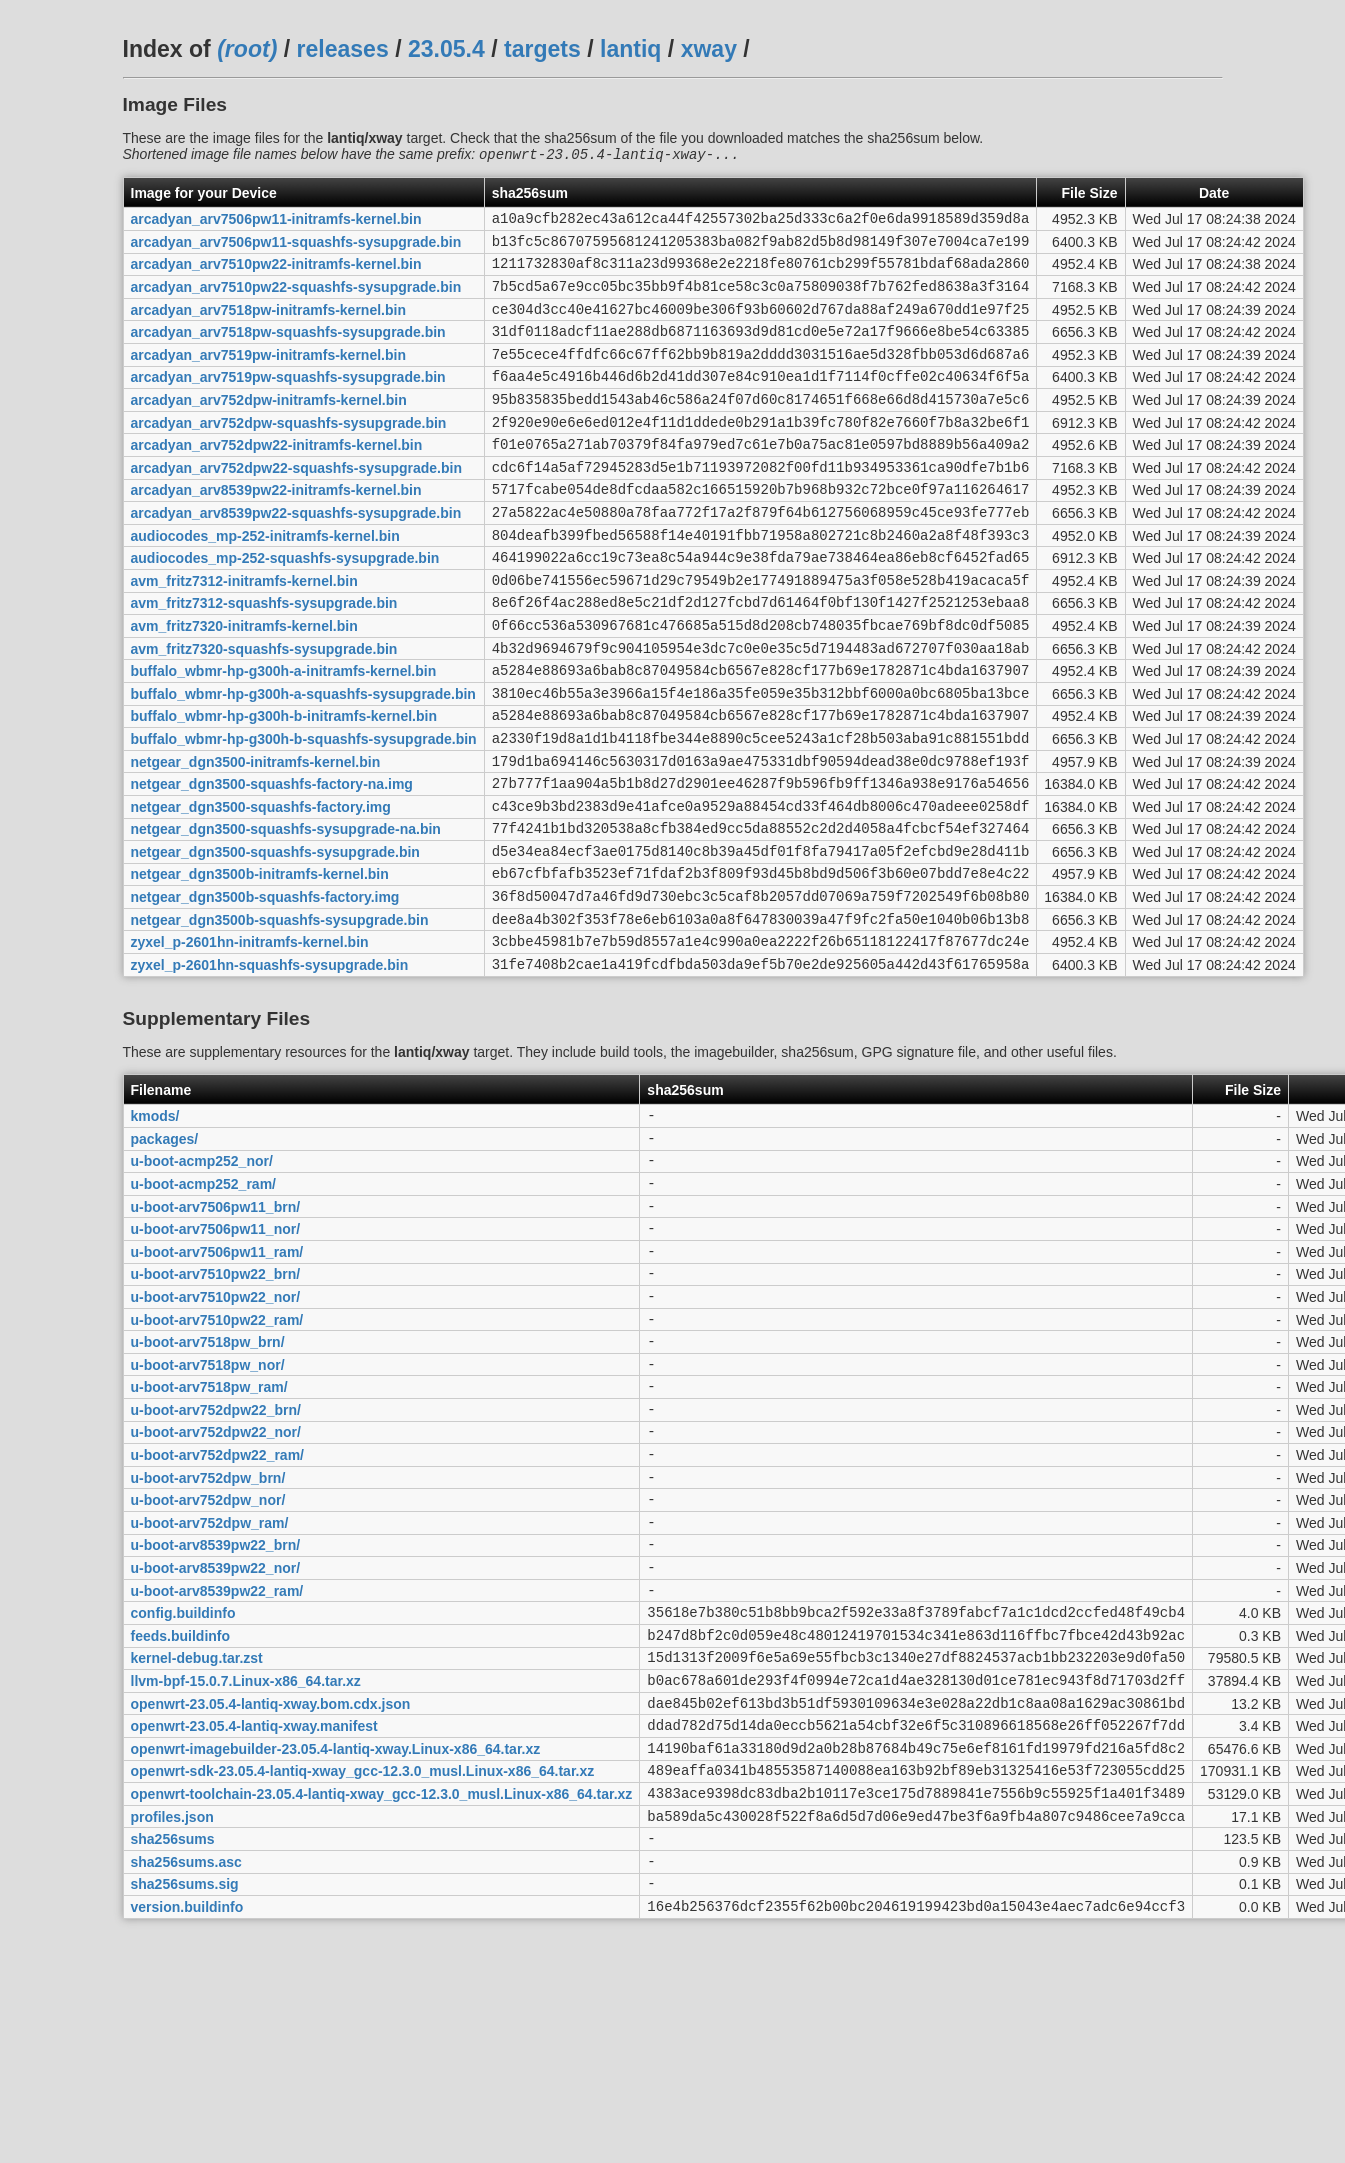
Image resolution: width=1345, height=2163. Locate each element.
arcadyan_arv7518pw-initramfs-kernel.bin (268, 325)
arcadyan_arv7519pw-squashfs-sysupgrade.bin (288, 402)
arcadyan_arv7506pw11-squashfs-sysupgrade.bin (296, 248)
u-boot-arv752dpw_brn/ (208, 1631)
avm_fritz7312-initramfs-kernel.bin (244, 632)
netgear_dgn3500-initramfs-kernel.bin (256, 837)
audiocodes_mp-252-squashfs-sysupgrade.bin (285, 607)
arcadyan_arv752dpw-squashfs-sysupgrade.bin (289, 453)
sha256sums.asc (186, 2066)
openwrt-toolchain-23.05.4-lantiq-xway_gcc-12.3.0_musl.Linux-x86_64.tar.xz (382, 1989)
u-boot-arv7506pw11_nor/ (216, 1350)
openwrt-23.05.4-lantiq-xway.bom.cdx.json (271, 1887)
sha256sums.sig (185, 2092)
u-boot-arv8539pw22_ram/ (217, 1759)
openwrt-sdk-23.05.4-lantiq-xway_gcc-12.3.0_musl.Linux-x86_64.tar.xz (363, 1964)
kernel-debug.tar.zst (197, 1836)
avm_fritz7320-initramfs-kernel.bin (244, 683)
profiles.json (172, 2015)
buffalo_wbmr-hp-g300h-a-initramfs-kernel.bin (284, 735)
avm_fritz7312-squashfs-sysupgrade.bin (264, 658)
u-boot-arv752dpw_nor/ (208, 1657)
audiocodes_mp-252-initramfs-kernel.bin (265, 581)
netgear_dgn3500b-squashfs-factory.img (265, 991)
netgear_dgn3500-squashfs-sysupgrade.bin (275, 939)
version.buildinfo (187, 2117)
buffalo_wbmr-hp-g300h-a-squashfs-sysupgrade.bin (303, 760)
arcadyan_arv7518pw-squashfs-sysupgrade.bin (288, 351)
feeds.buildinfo (181, 1810)
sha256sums (173, 2041)
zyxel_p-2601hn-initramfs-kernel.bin (250, 1042)
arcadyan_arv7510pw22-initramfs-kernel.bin (276, 274)
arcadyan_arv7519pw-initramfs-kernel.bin (268, 376)
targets (542, 49)
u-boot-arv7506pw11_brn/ (216, 1324)
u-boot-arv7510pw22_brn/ (216, 1401)
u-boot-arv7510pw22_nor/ (216, 1426)
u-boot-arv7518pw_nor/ (208, 1503)
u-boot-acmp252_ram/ (203, 1298)
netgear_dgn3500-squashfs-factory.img (261, 888)
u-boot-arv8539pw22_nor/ (216, 1734)
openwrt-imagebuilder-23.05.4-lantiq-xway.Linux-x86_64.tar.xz (336, 1938)
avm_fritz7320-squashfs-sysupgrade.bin (264, 709)
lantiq (630, 49)
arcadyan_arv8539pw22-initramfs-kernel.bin (276, 530)
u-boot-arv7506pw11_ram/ (217, 1375)
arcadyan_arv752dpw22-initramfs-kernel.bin (277, 479)
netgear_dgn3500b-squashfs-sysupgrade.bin (280, 1016)
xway (709, 49)
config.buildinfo (183, 1785)
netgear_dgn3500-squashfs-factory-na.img (272, 863)
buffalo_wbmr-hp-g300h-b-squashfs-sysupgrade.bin (304, 811)
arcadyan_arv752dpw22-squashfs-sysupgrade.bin (296, 504)
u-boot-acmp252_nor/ (202, 1273)
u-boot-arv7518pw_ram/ (209, 1529)
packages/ (165, 1247)
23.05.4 (446, 49)
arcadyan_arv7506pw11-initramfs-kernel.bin (276, 223)
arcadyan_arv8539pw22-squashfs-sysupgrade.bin (296, 555)
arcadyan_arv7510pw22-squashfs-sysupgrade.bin (296, 300)
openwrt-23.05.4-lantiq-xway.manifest (254, 1913)
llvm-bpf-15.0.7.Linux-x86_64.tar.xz (246, 1862)
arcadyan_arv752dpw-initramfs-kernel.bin (269, 428)
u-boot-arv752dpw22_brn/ (216, 1554)
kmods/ (155, 1222)
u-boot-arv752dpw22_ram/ (218, 1606)
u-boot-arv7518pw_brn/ (208, 1478)
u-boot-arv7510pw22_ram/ (217, 1452)
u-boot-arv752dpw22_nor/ (216, 1580)
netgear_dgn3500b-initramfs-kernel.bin (260, 965)
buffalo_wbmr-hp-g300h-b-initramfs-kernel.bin (284, 786)
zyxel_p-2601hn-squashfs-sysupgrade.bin (270, 1067)
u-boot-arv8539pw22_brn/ (216, 1708)
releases (343, 49)
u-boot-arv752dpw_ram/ (210, 1682)
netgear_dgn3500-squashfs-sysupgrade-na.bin (286, 914)
